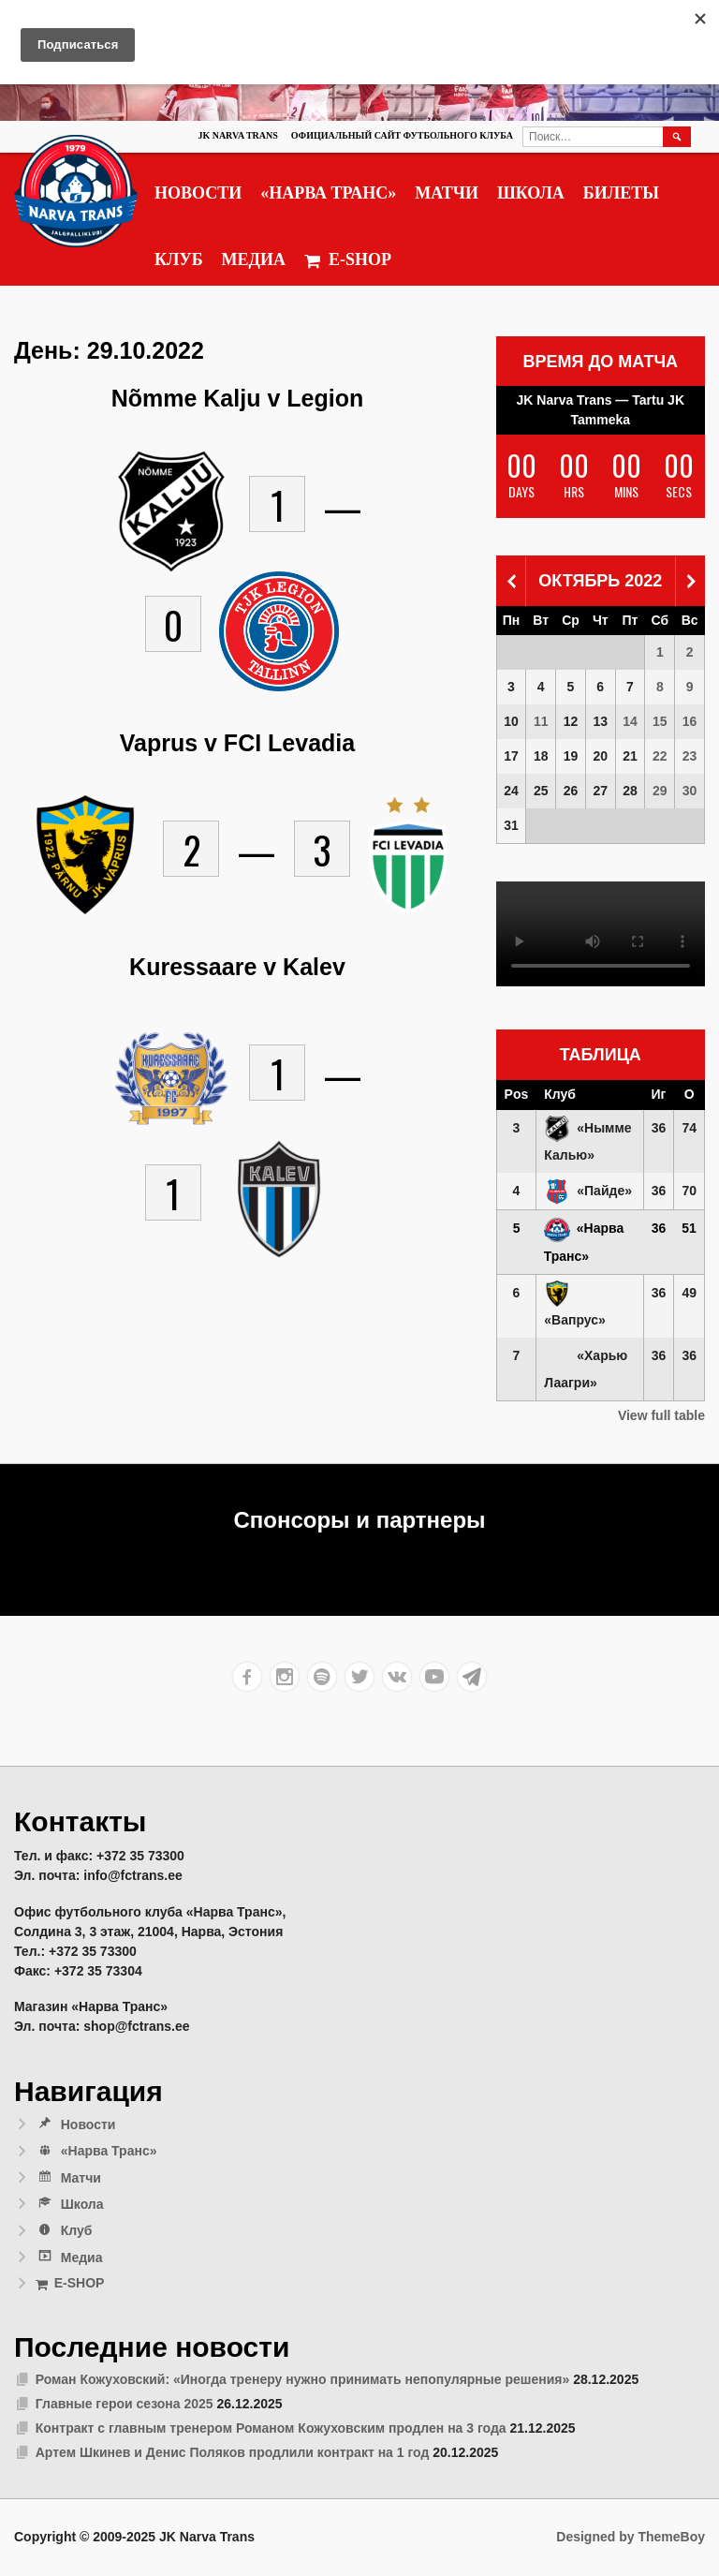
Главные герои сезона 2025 (124, 2403)
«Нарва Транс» (328, 193)
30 (689, 790)
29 (660, 790)
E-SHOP (347, 260)
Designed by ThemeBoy (630, 2536)
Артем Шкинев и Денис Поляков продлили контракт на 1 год (233, 2452)
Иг (659, 1094)
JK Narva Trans (237, 135)
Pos (517, 1094)
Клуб (178, 259)
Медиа (254, 259)
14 (630, 721)
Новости (198, 193)
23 (689, 755)
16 (689, 721)
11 (541, 721)
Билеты (621, 193)
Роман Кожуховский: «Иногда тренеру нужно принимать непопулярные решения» (303, 2379)
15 (660, 721)
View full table (661, 1415)
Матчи (446, 193)
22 (660, 755)
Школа (531, 193)
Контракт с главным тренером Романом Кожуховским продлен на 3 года (271, 2428)
